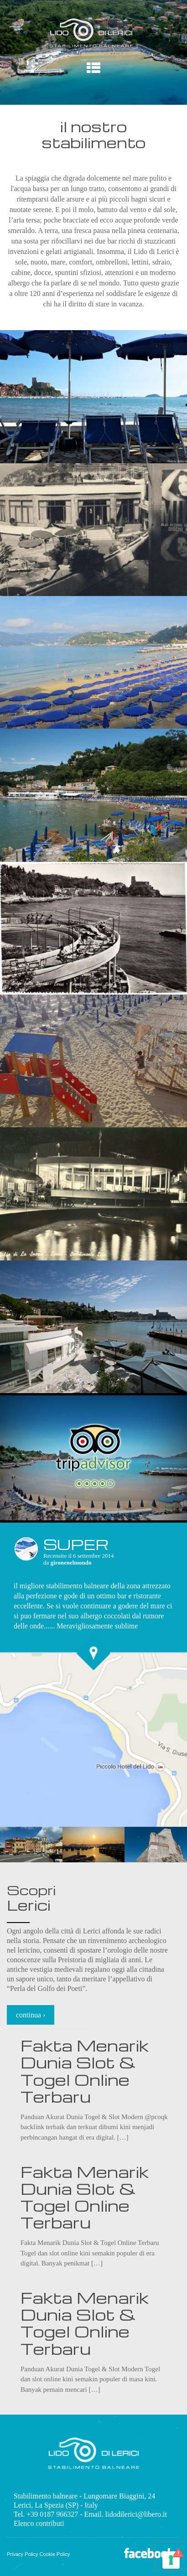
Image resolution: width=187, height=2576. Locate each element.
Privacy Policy (22, 2554)
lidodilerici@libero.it (136, 2514)
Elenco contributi (39, 2523)
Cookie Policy (55, 2554)
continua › (30, 2015)
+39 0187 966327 (52, 2514)
